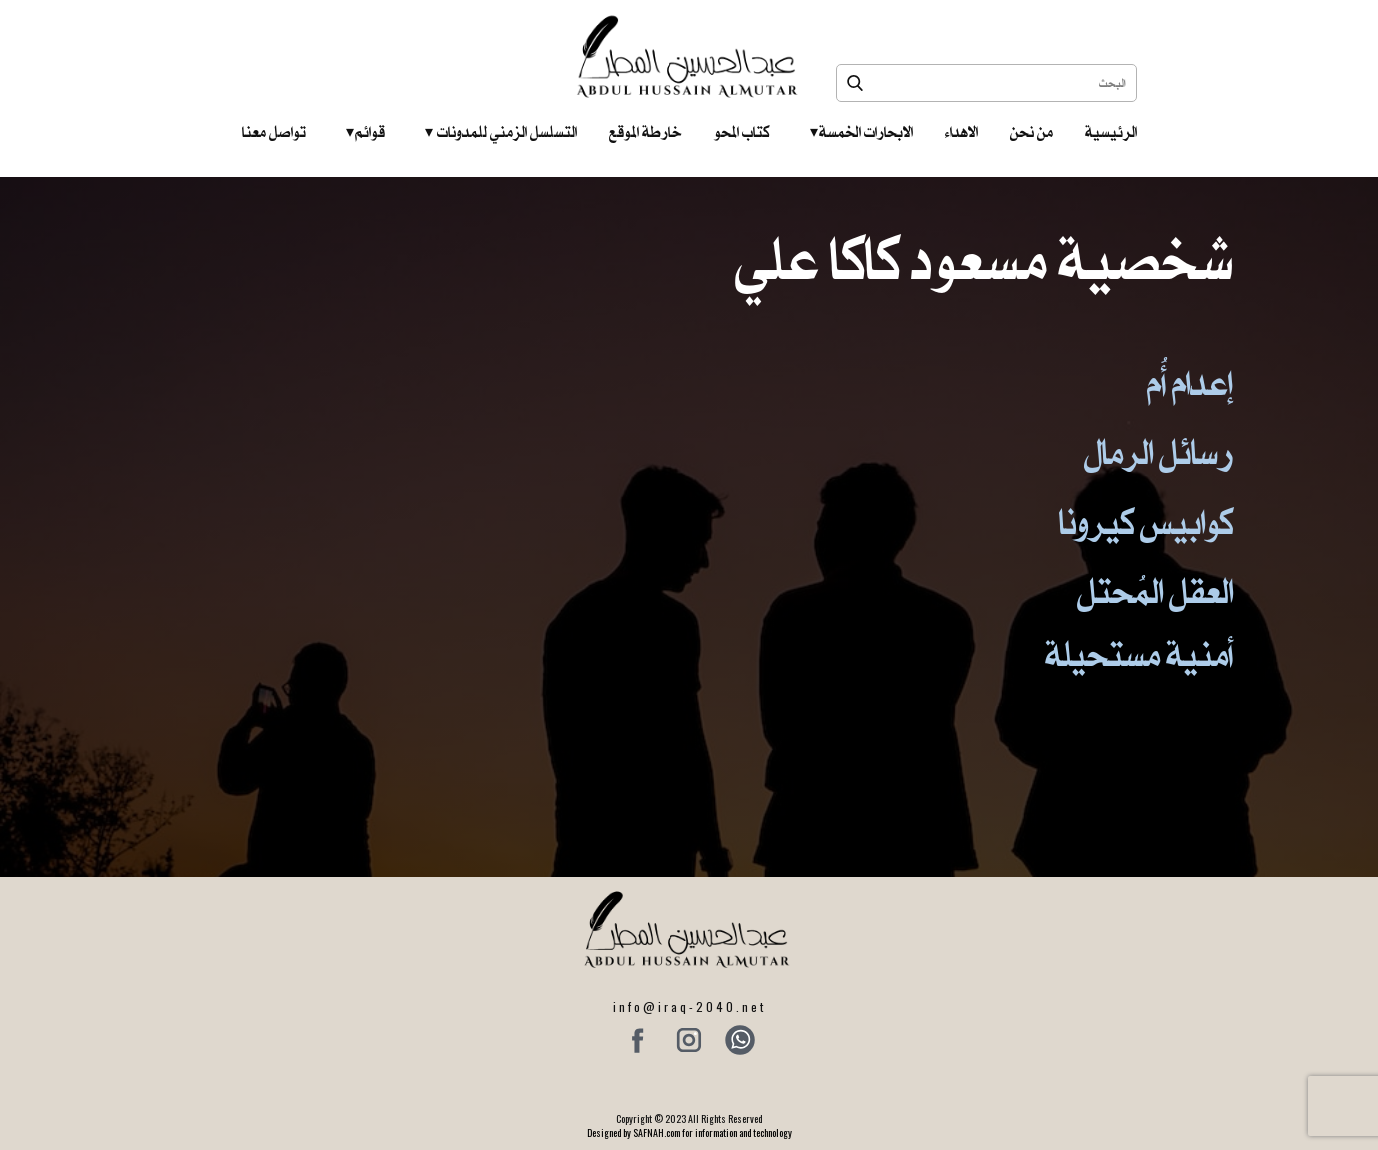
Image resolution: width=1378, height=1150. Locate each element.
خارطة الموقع (645, 132)
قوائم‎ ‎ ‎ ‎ (365, 132)
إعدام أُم (1190, 383)
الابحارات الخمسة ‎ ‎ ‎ (861, 132)
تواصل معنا (274, 132)
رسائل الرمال (1158, 452)
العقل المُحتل (1155, 591)
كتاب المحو (742, 132)
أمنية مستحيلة (1139, 654)
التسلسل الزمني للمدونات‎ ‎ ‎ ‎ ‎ (501, 132)
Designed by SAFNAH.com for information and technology (689, 1132)
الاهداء (961, 132)
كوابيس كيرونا (1146, 522)
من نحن (1031, 132)
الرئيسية (1111, 132)
